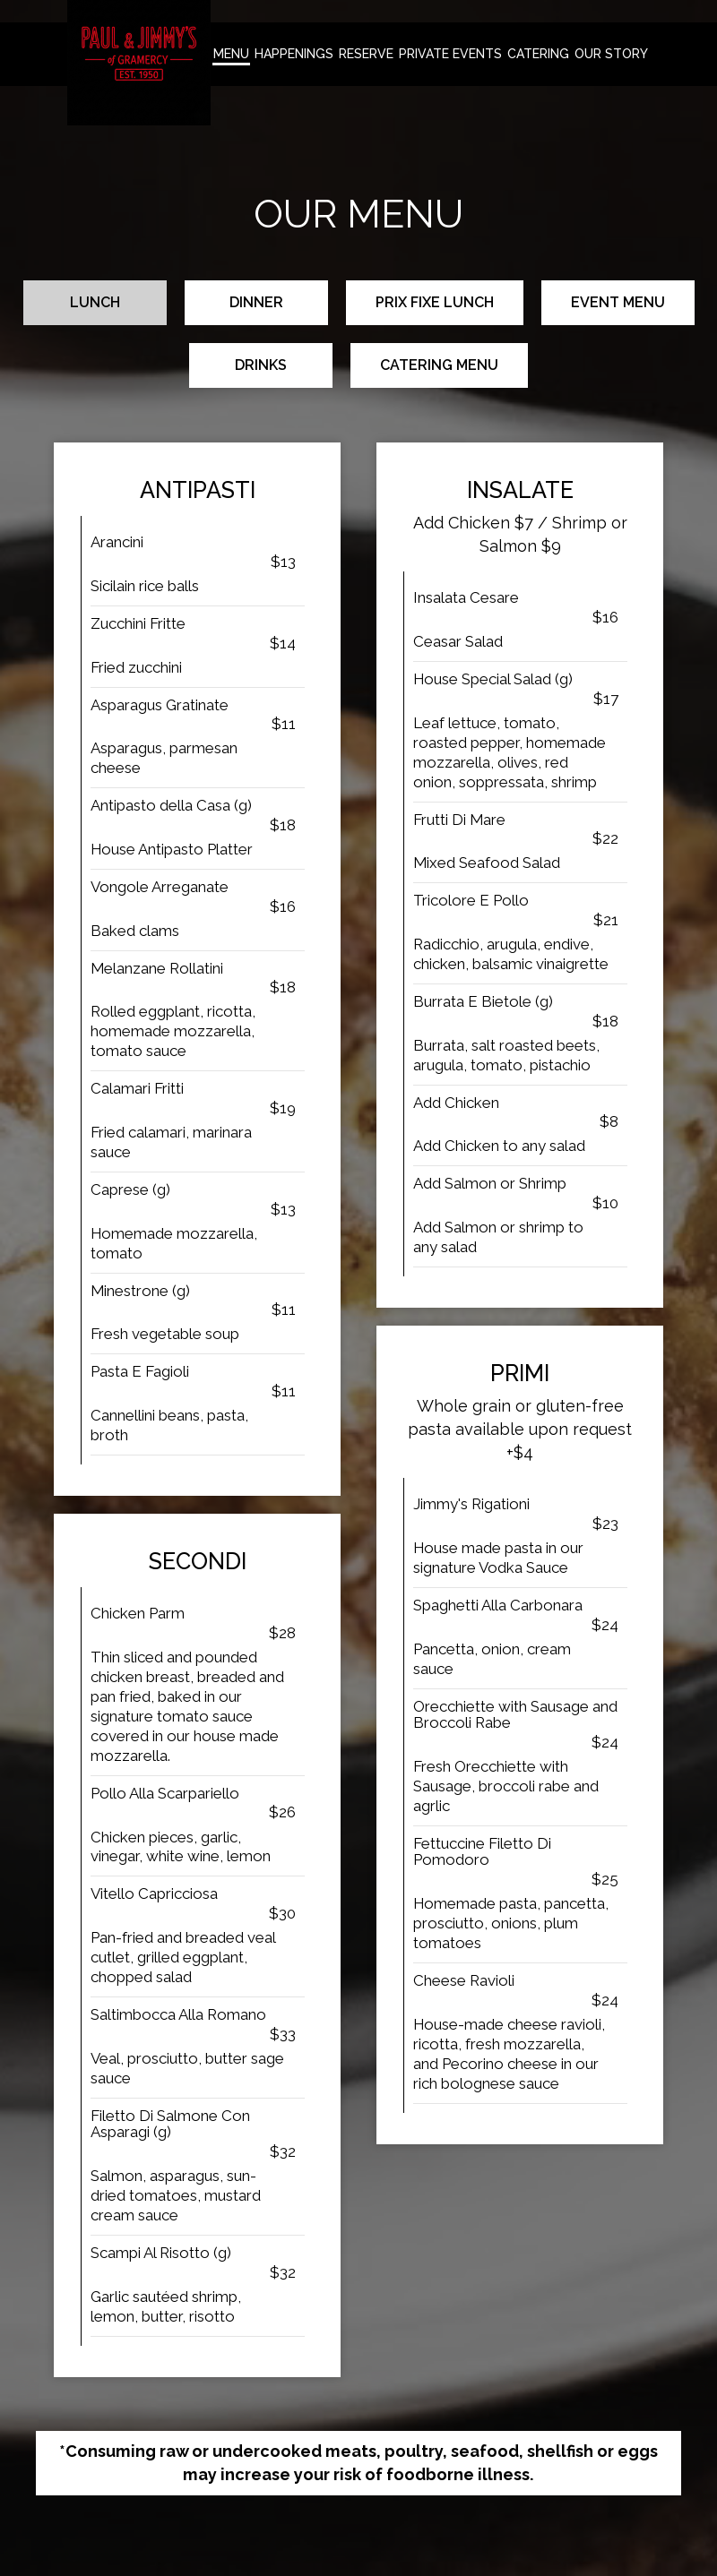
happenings (294, 54)
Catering (538, 54)
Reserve (366, 54)
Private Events (450, 54)
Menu (231, 54)
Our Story (611, 54)
